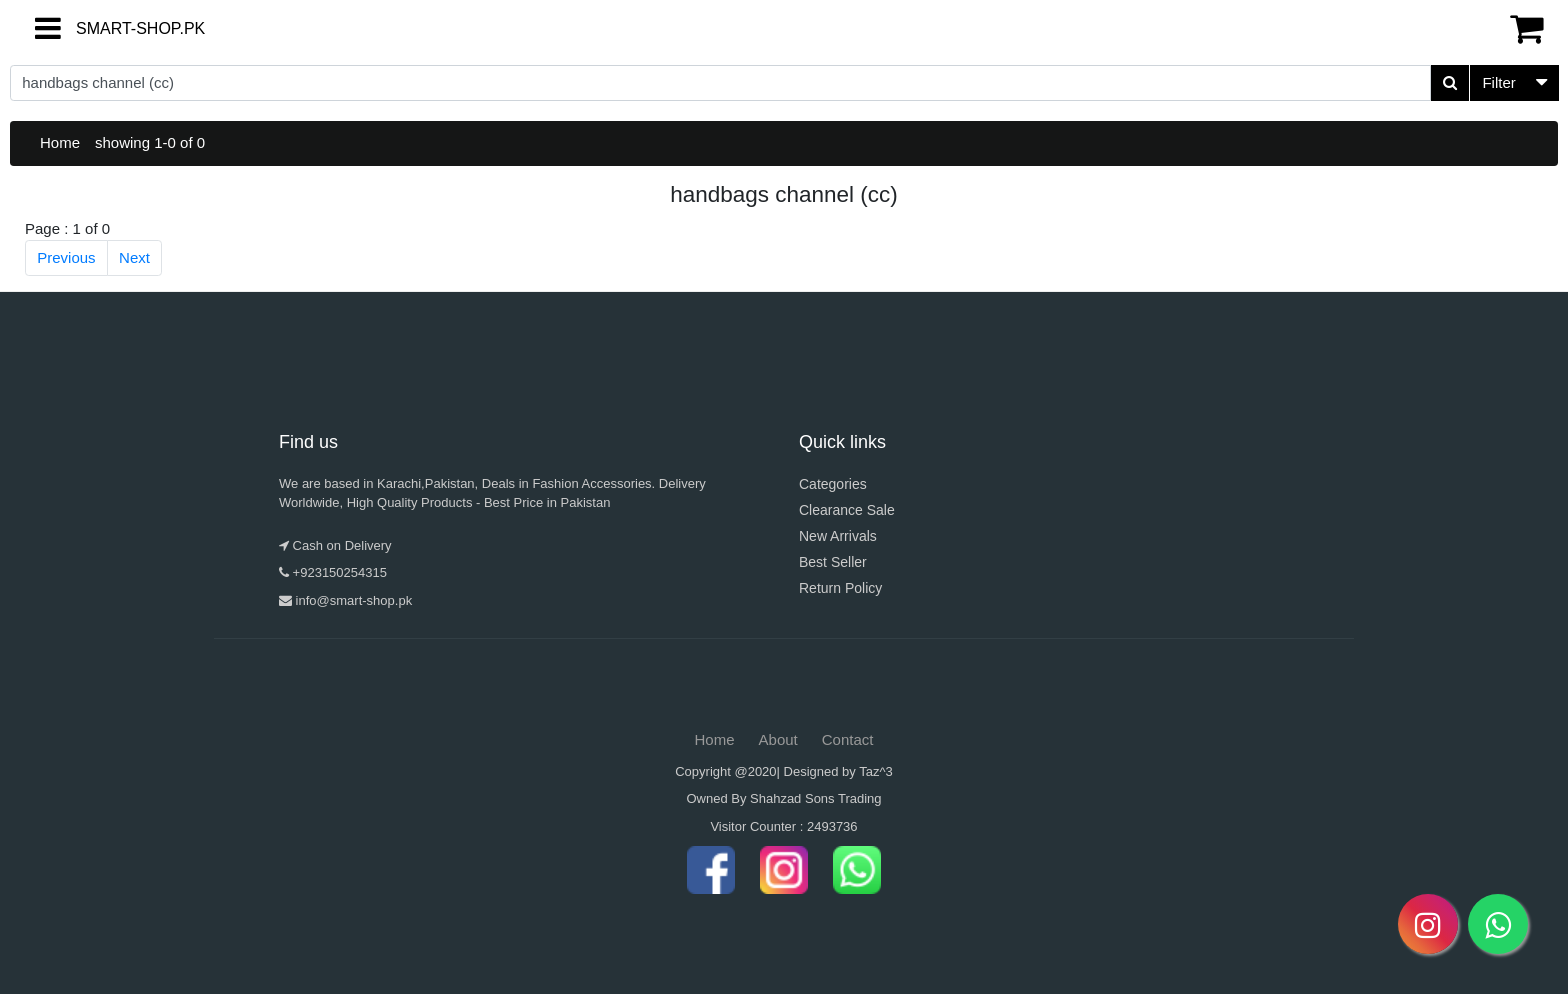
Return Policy (840, 588)
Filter (1498, 82)
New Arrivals (838, 536)
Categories (833, 484)
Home (60, 142)
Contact (848, 739)
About (778, 739)
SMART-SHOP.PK (105, 28)
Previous (66, 257)
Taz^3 (876, 771)
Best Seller (833, 562)
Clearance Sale (847, 510)
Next (134, 257)
